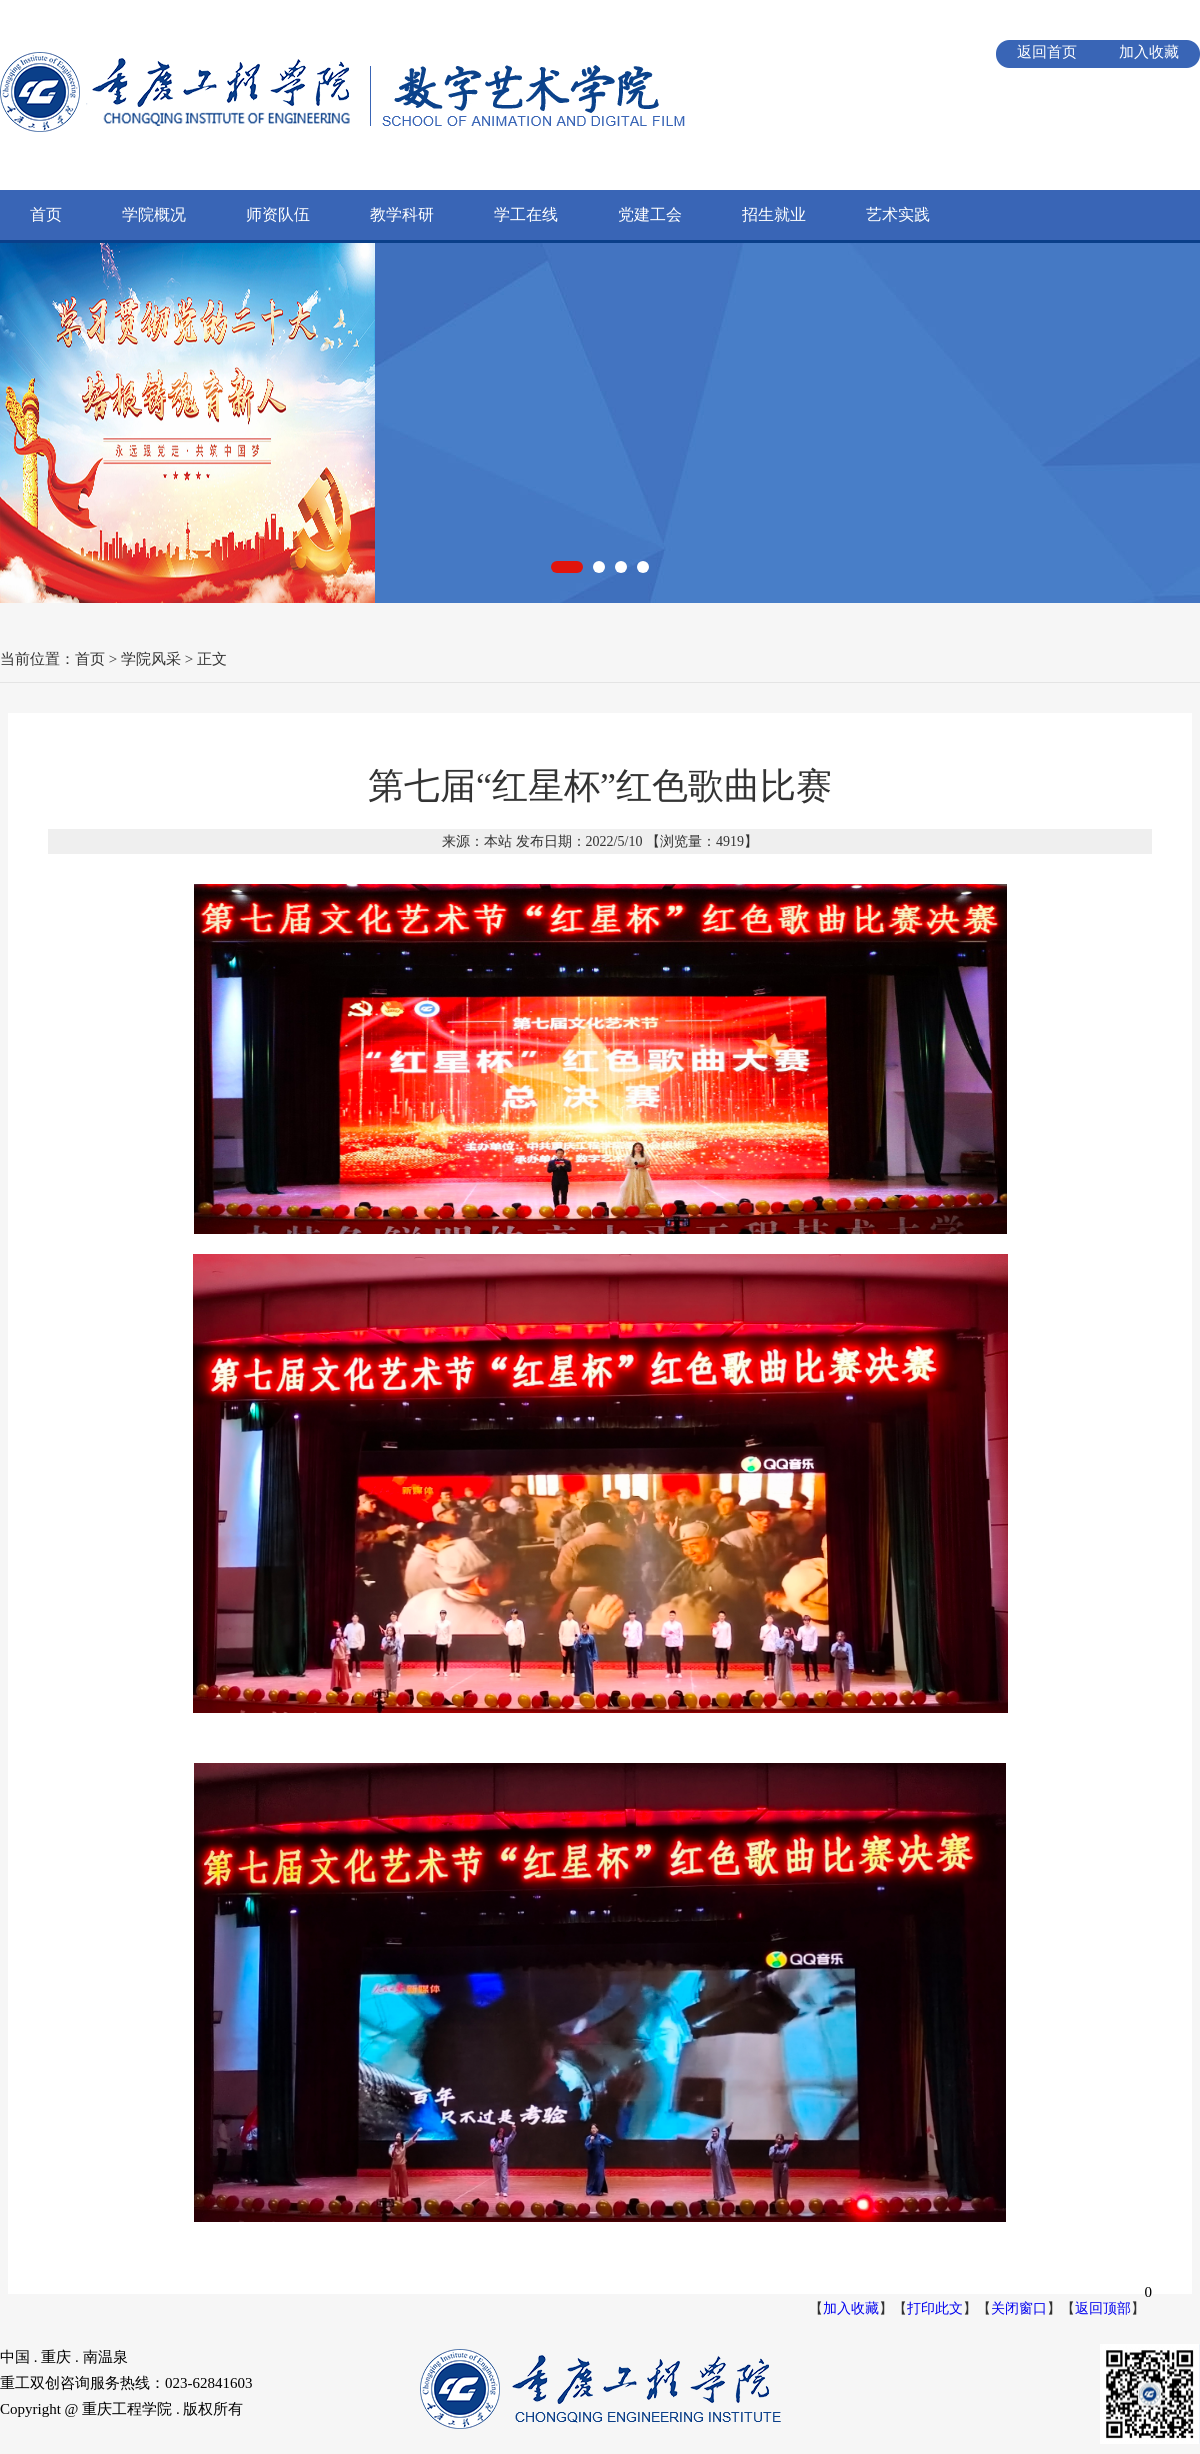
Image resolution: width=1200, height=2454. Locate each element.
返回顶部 (1103, 2308)
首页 (46, 214)
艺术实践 (898, 214)
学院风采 (151, 659)
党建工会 (650, 214)
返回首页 (1047, 52)
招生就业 (774, 214)
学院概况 (154, 214)
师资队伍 (278, 214)
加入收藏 (1149, 52)
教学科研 (402, 214)
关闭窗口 (1019, 2308)
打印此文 (935, 2308)
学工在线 (526, 214)
